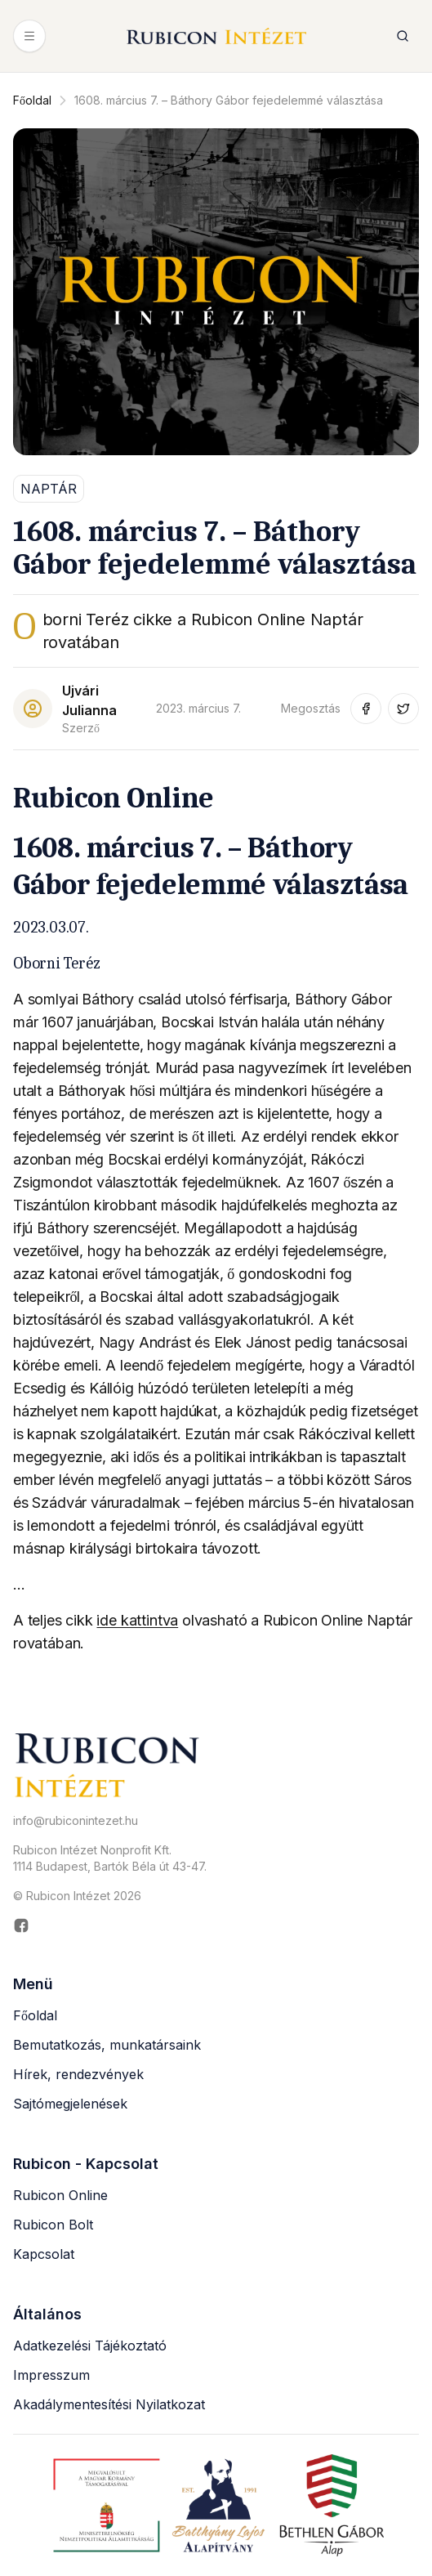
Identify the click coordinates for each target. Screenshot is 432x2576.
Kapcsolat (43, 2254)
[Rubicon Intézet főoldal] (216, 36)
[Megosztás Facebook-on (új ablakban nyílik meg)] (365, 708)
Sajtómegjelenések (70, 2103)
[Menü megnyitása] (29, 36)
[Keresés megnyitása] (402, 36)
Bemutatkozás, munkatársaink (107, 2045)
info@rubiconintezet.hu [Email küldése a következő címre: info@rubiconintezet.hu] (75, 1820)
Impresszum (51, 2375)
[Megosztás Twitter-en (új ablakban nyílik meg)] (403, 708)
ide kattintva (137, 1620)
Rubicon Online (60, 2195)
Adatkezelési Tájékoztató (90, 2345)
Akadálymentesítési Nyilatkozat (109, 2404)
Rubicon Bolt (53, 2224)
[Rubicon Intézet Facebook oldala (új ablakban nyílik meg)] (216, 1925)
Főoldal (32, 100)
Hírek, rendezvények (78, 2074)
